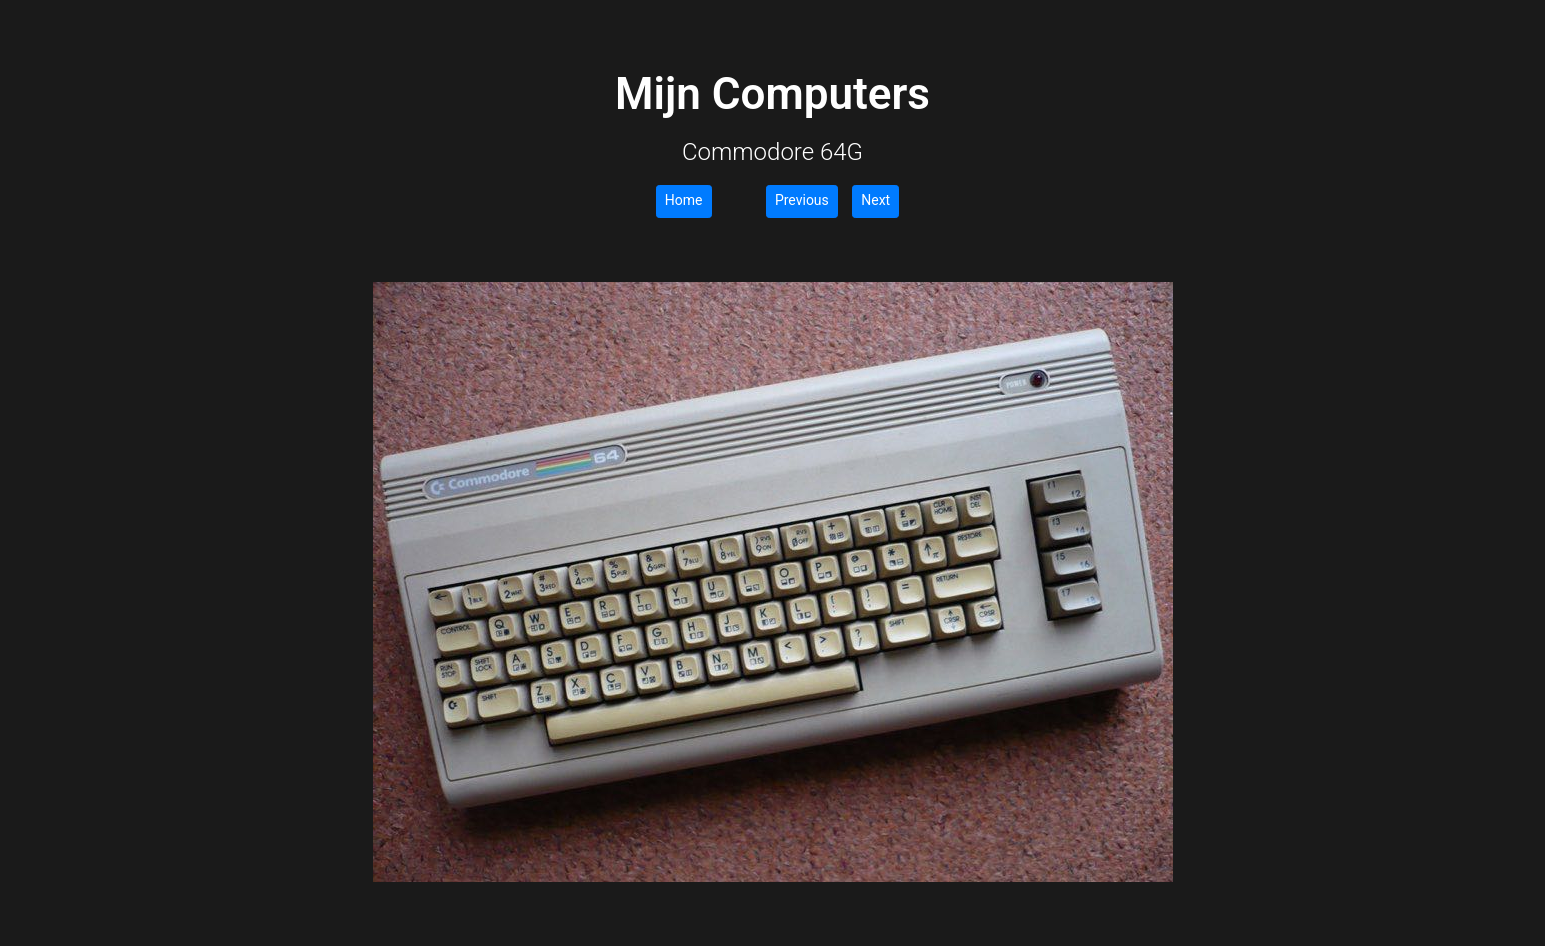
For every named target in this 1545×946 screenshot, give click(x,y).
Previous (802, 200)
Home (684, 200)
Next (875, 200)
